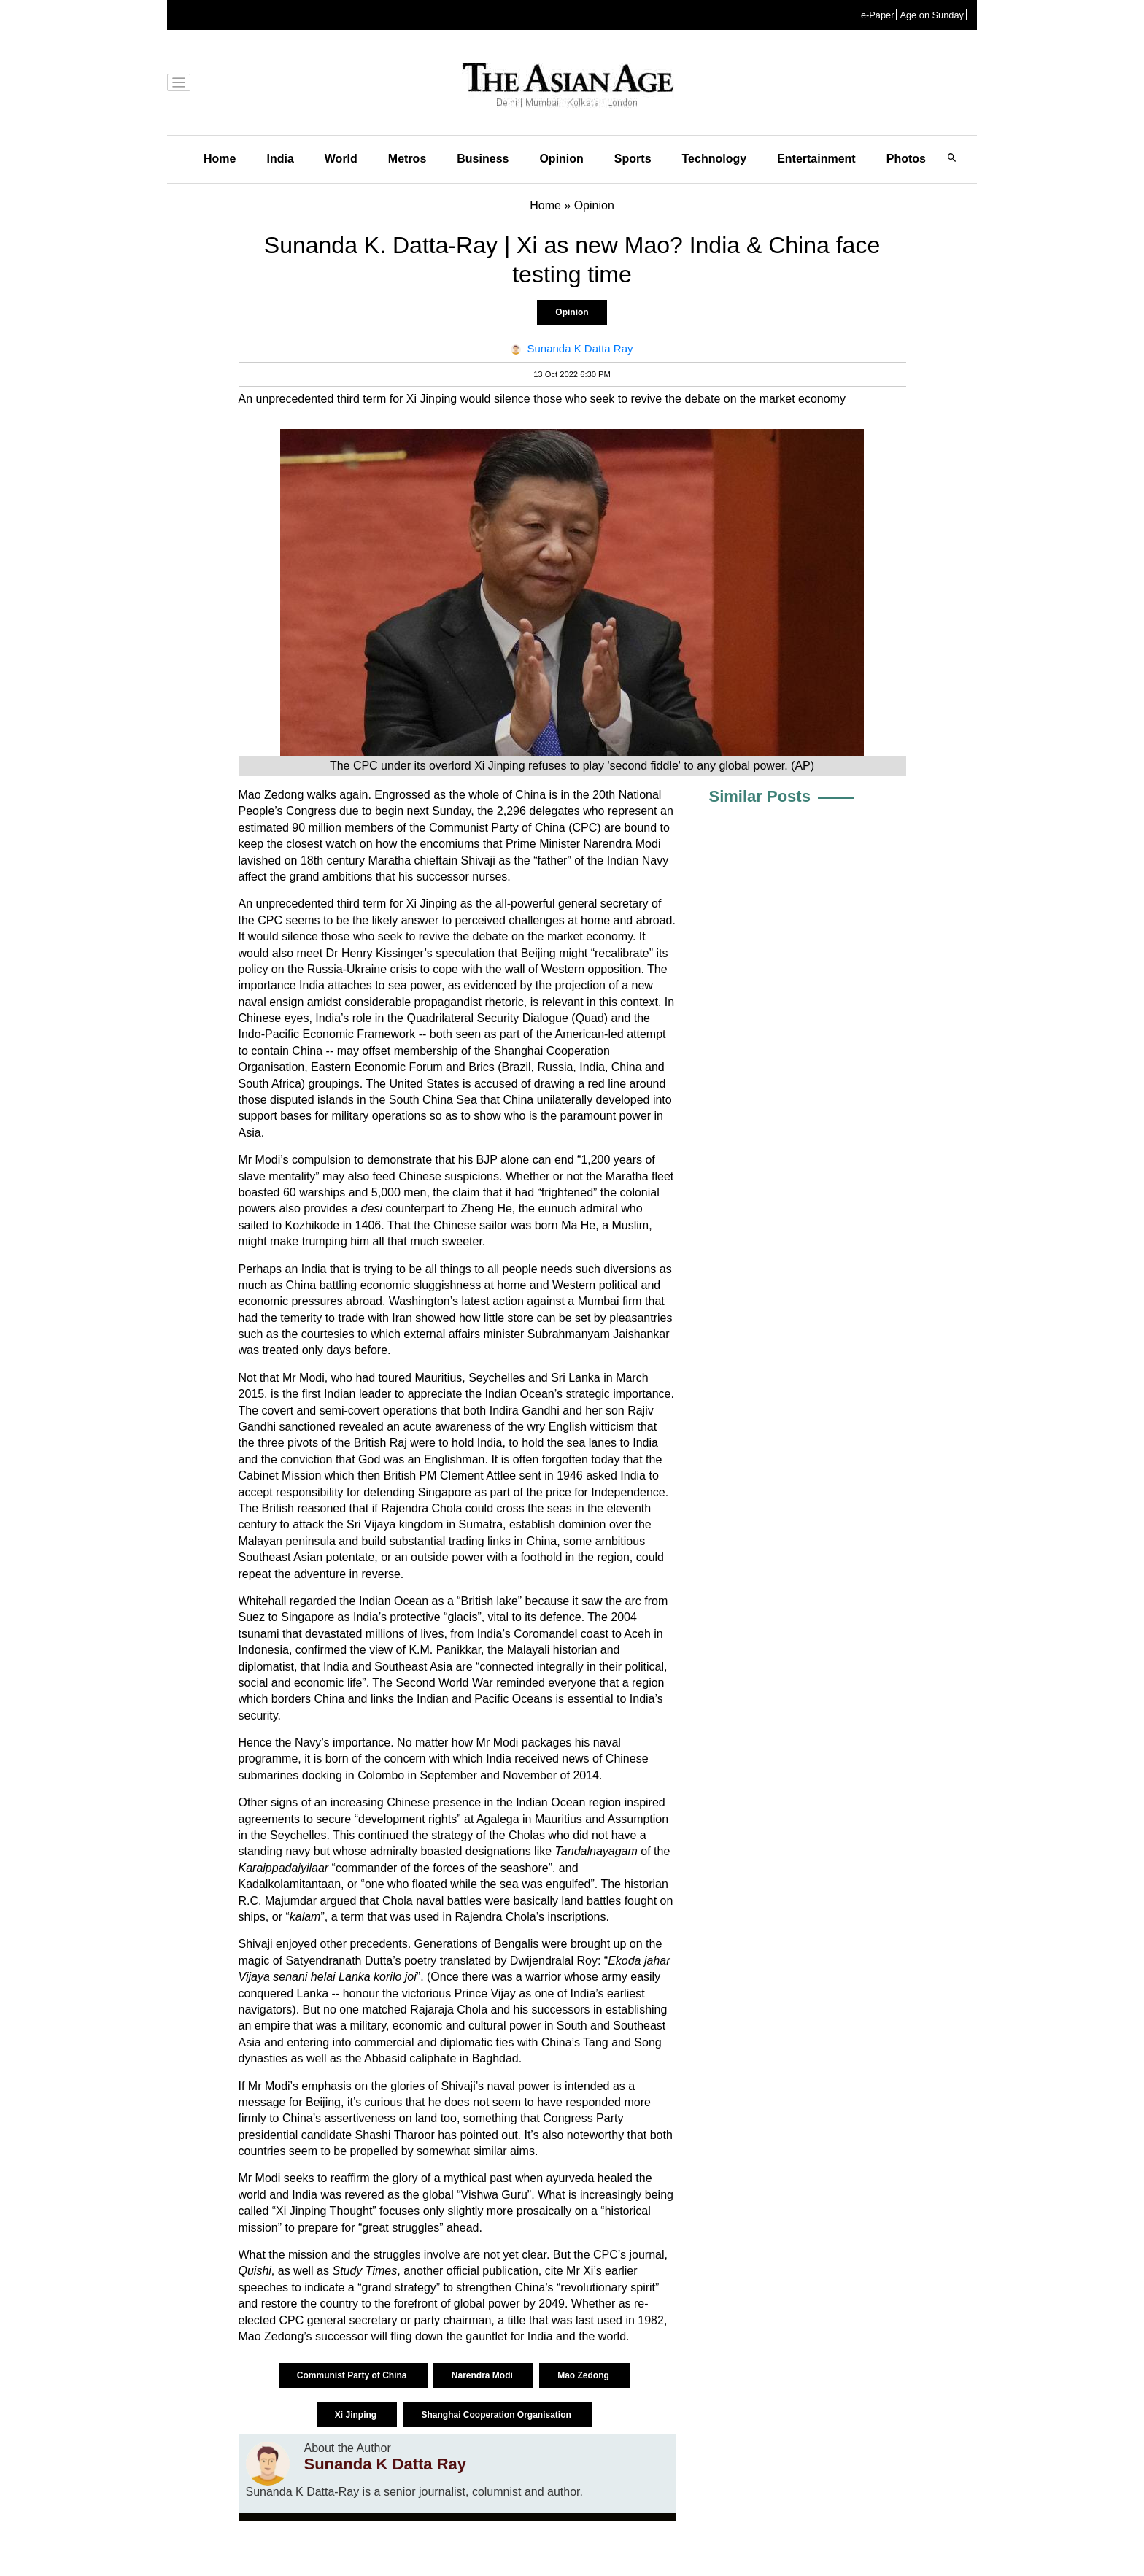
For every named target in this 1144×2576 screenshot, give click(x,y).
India (279, 158)
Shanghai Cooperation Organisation (497, 2415)
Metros (407, 158)
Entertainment (816, 158)
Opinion (561, 158)
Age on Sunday (932, 14)
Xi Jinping (357, 2415)
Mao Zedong (584, 2375)
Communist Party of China (353, 2375)
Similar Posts (760, 796)
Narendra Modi (483, 2375)
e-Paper (877, 14)
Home (220, 158)
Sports (633, 158)
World (341, 158)
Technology (714, 158)
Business (483, 158)
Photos (906, 158)
